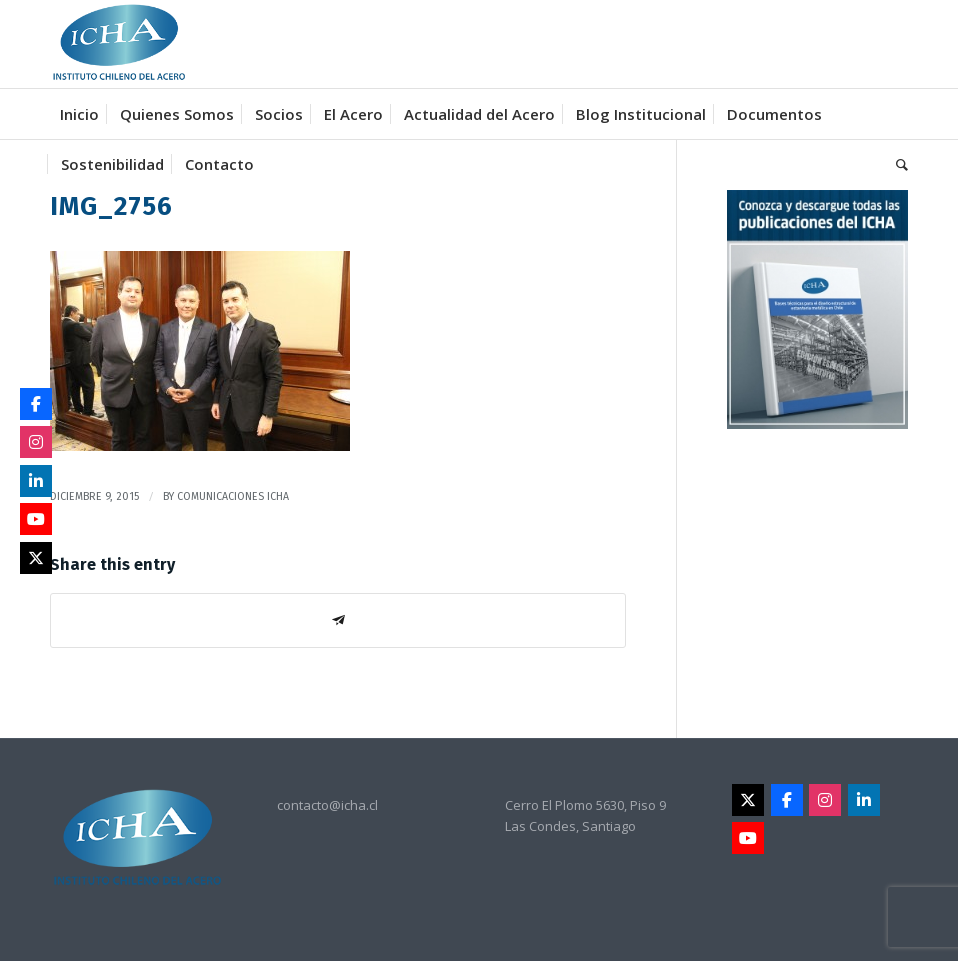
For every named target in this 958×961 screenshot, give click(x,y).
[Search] (897, 164)
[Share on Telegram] (338, 620)
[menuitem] (79, 114)
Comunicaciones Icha (233, 496)
